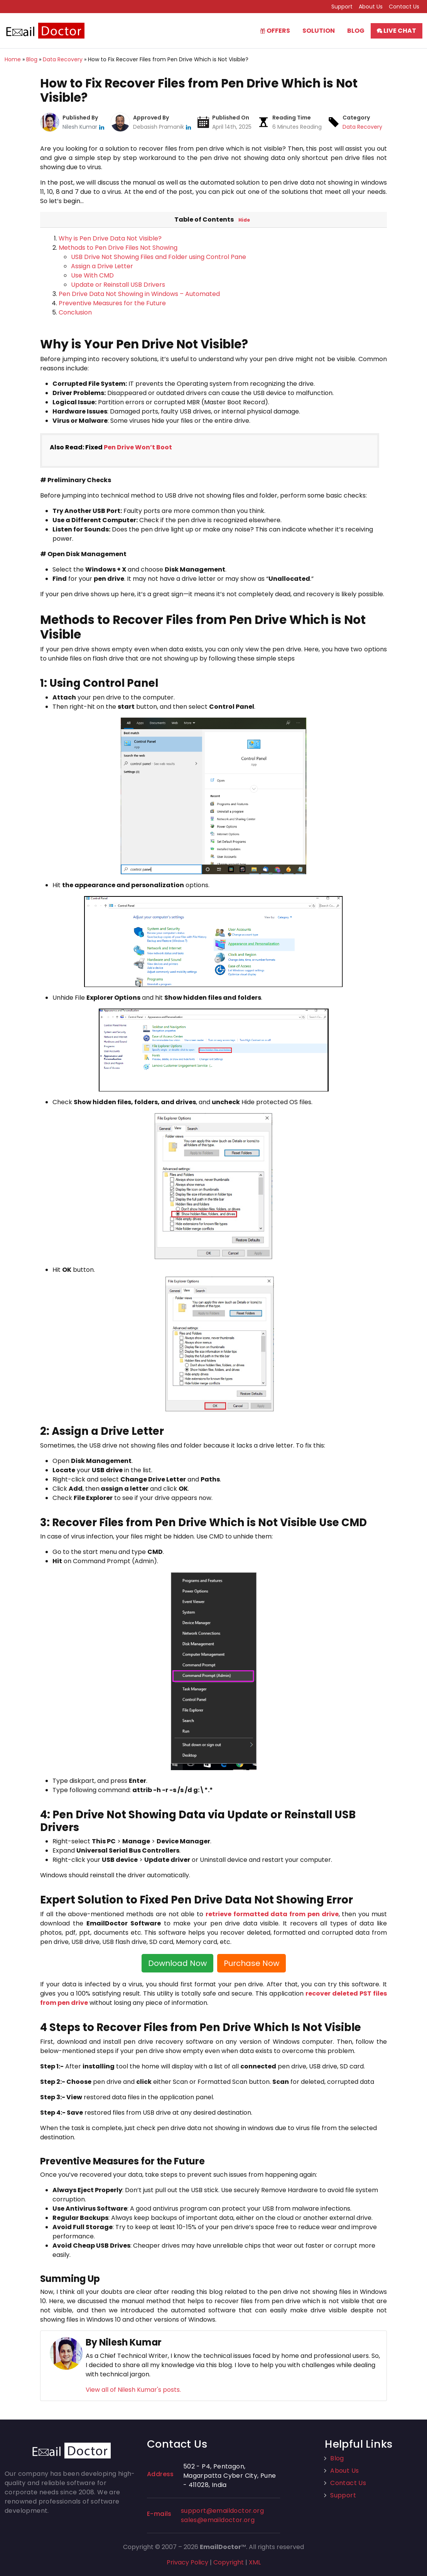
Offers (275, 30)
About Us (371, 6)
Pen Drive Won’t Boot (138, 447)
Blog (356, 30)
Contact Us (404, 6)
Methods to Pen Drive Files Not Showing (118, 247)
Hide (244, 220)
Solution (318, 30)
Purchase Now (251, 1963)
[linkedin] (102, 127)
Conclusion (75, 312)
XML (255, 2562)
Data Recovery (362, 127)
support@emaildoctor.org (222, 2510)
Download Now (177, 1963)
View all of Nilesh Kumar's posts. (133, 2389)
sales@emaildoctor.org (218, 2519)
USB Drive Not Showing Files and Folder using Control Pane (158, 256)
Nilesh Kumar (80, 127)
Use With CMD (92, 275)
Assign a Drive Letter (102, 266)
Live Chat (396, 30)
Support (342, 6)
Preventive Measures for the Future (112, 303)
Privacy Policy (187, 2562)
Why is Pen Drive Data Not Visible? (110, 238)
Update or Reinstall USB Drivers (118, 284)
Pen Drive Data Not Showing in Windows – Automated (139, 293)
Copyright (228, 2562)
